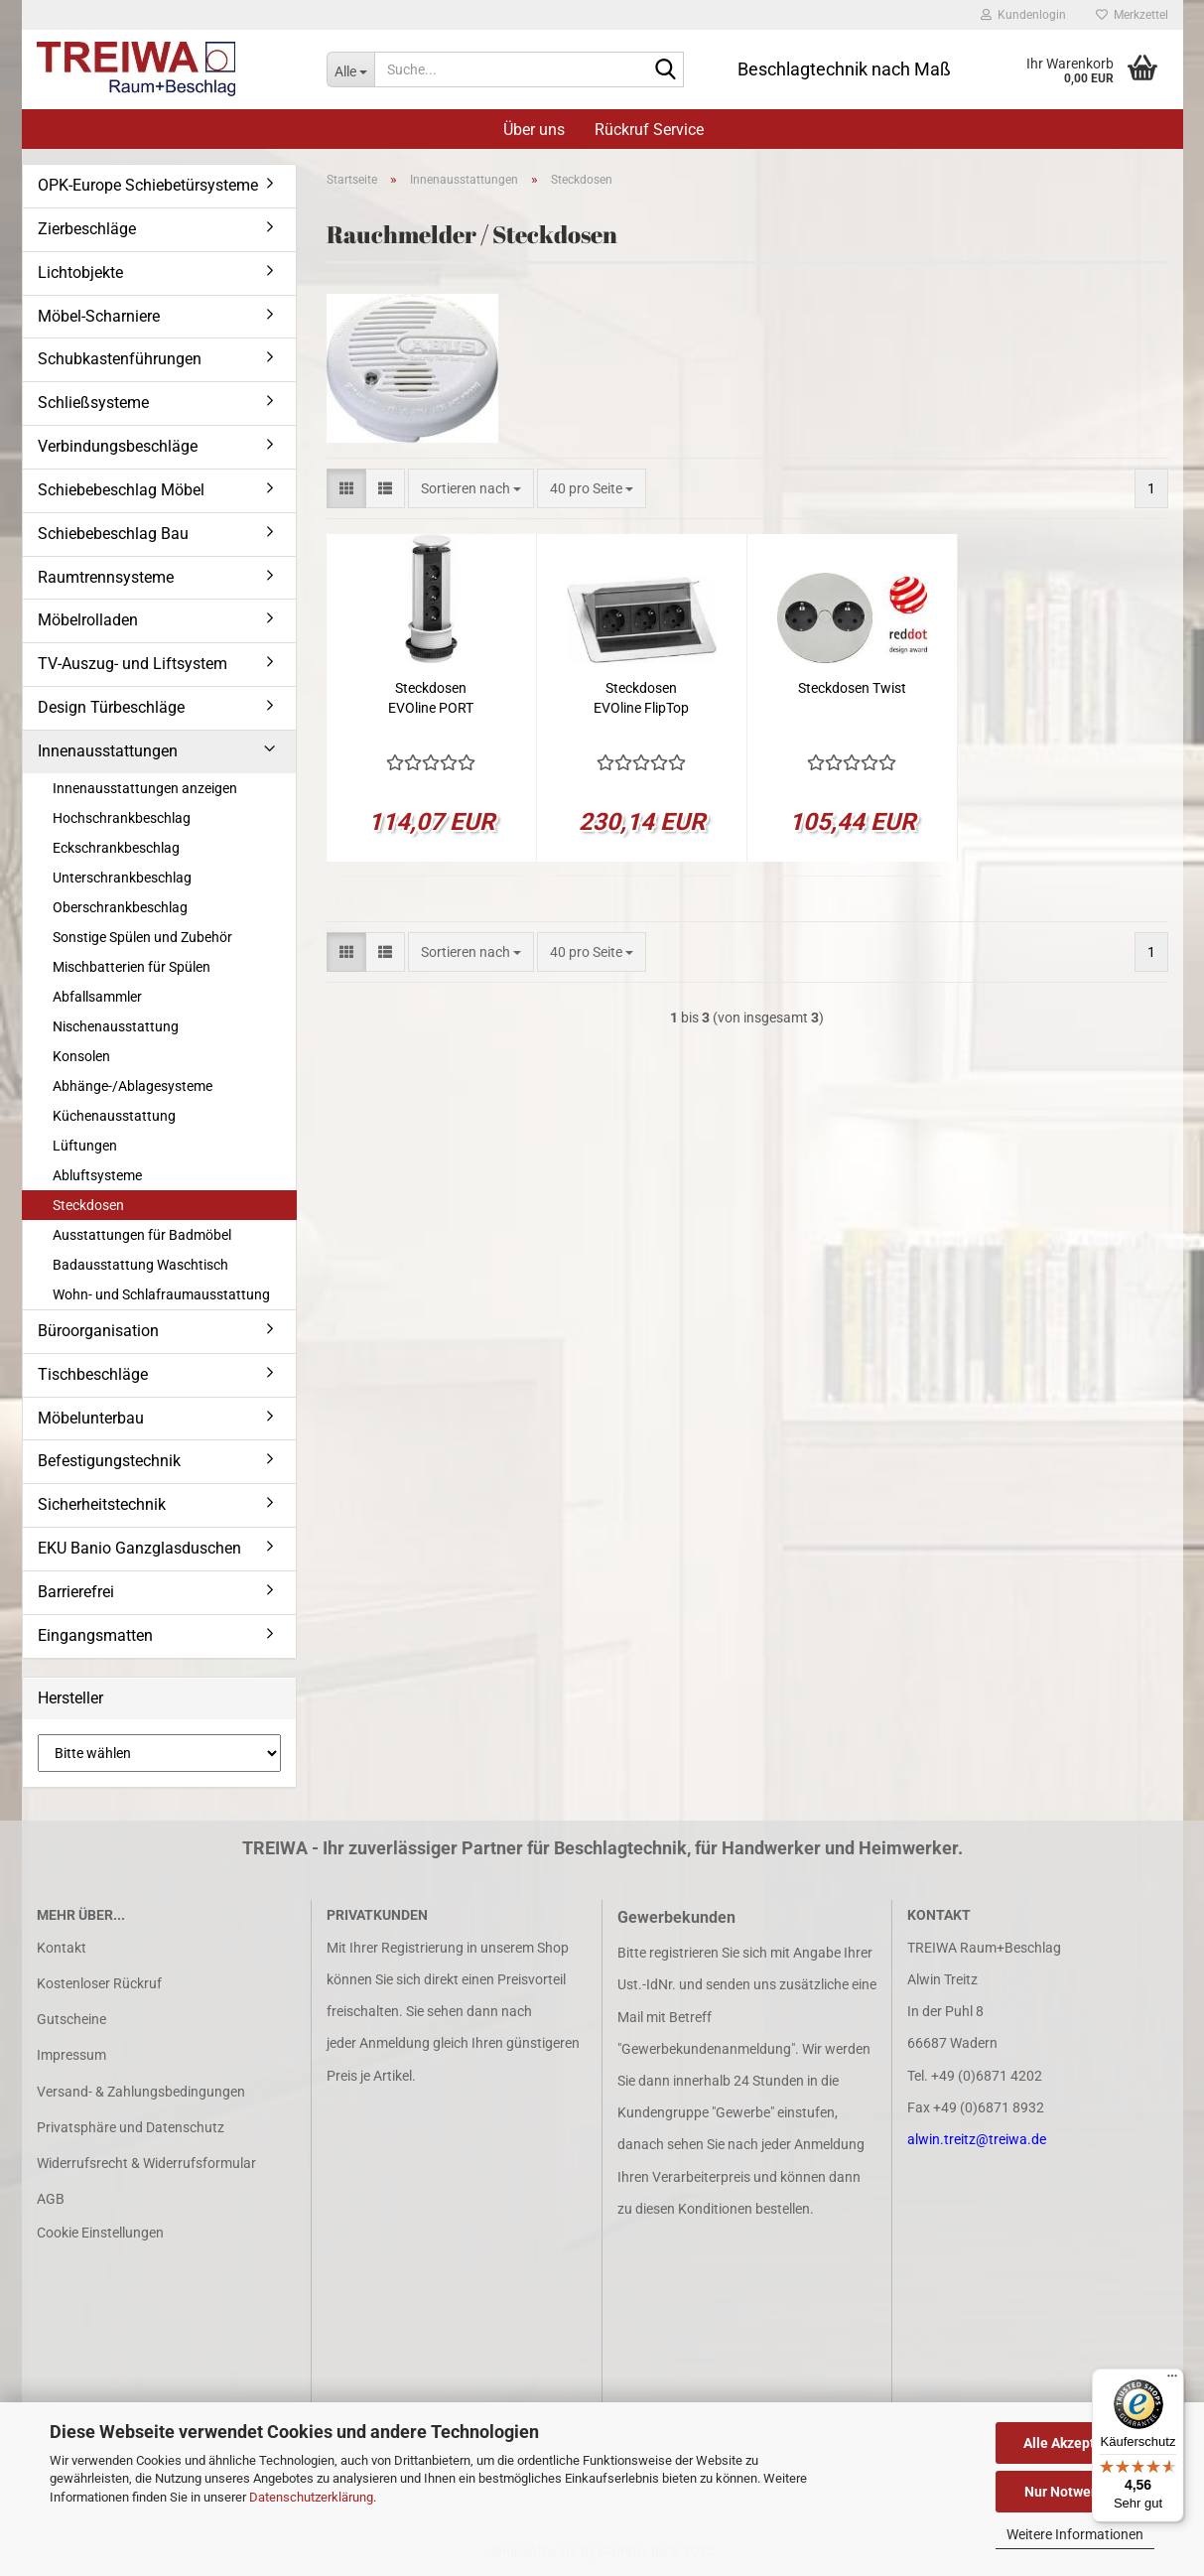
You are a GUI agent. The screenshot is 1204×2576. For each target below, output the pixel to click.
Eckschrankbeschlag (116, 848)
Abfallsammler (97, 997)
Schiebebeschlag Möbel (121, 489)
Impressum (71, 2055)
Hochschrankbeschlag (122, 818)
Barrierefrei (76, 1591)
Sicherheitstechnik (102, 1504)
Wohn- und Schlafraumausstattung (161, 1294)
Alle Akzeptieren (1075, 2443)
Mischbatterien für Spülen (131, 967)
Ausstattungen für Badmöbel (142, 1235)
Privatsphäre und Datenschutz (130, 2127)
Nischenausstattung (116, 1026)
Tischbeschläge (93, 1374)
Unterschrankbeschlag (122, 877)
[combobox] (471, 488)
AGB (51, 2199)
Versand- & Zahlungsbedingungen (141, 2092)
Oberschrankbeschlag (120, 907)
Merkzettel (1132, 15)
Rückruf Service (649, 129)
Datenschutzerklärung (311, 2497)
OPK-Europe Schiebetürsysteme (148, 185)
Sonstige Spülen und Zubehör (142, 937)
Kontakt (61, 1948)
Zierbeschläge (87, 228)
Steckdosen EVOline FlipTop (641, 698)
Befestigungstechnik (109, 1460)
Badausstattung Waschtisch (140, 1265)
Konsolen (81, 1056)
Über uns (534, 129)
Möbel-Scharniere (99, 316)
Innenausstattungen (108, 751)
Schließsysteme (93, 402)
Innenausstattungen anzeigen (145, 788)
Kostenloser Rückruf (99, 1983)
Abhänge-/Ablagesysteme (132, 1086)
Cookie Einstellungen (100, 2232)
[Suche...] (350, 69)
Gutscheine (71, 2019)
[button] (346, 488)
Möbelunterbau (91, 1418)
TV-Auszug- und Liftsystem (132, 663)
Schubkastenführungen (119, 358)
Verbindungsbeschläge (118, 446)
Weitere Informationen (1074, 2534)
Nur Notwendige (1075, 2492)
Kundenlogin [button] (1023, 15)
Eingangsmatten (95, 1635)
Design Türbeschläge (111, 707)
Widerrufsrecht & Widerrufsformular (146, 2163)
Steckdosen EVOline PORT (430, 698)
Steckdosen (88, 1205)
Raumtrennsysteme (106, 577)
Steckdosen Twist (852, 688)
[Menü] (1172, 2380)
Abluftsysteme (97, 1175)
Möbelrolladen (88, 619)
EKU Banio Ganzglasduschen (139, 1548)
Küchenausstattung (114, 1116)
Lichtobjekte (80, 272)
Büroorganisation (98, 1330)
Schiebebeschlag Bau (113, 533)
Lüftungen (85, 1145)
